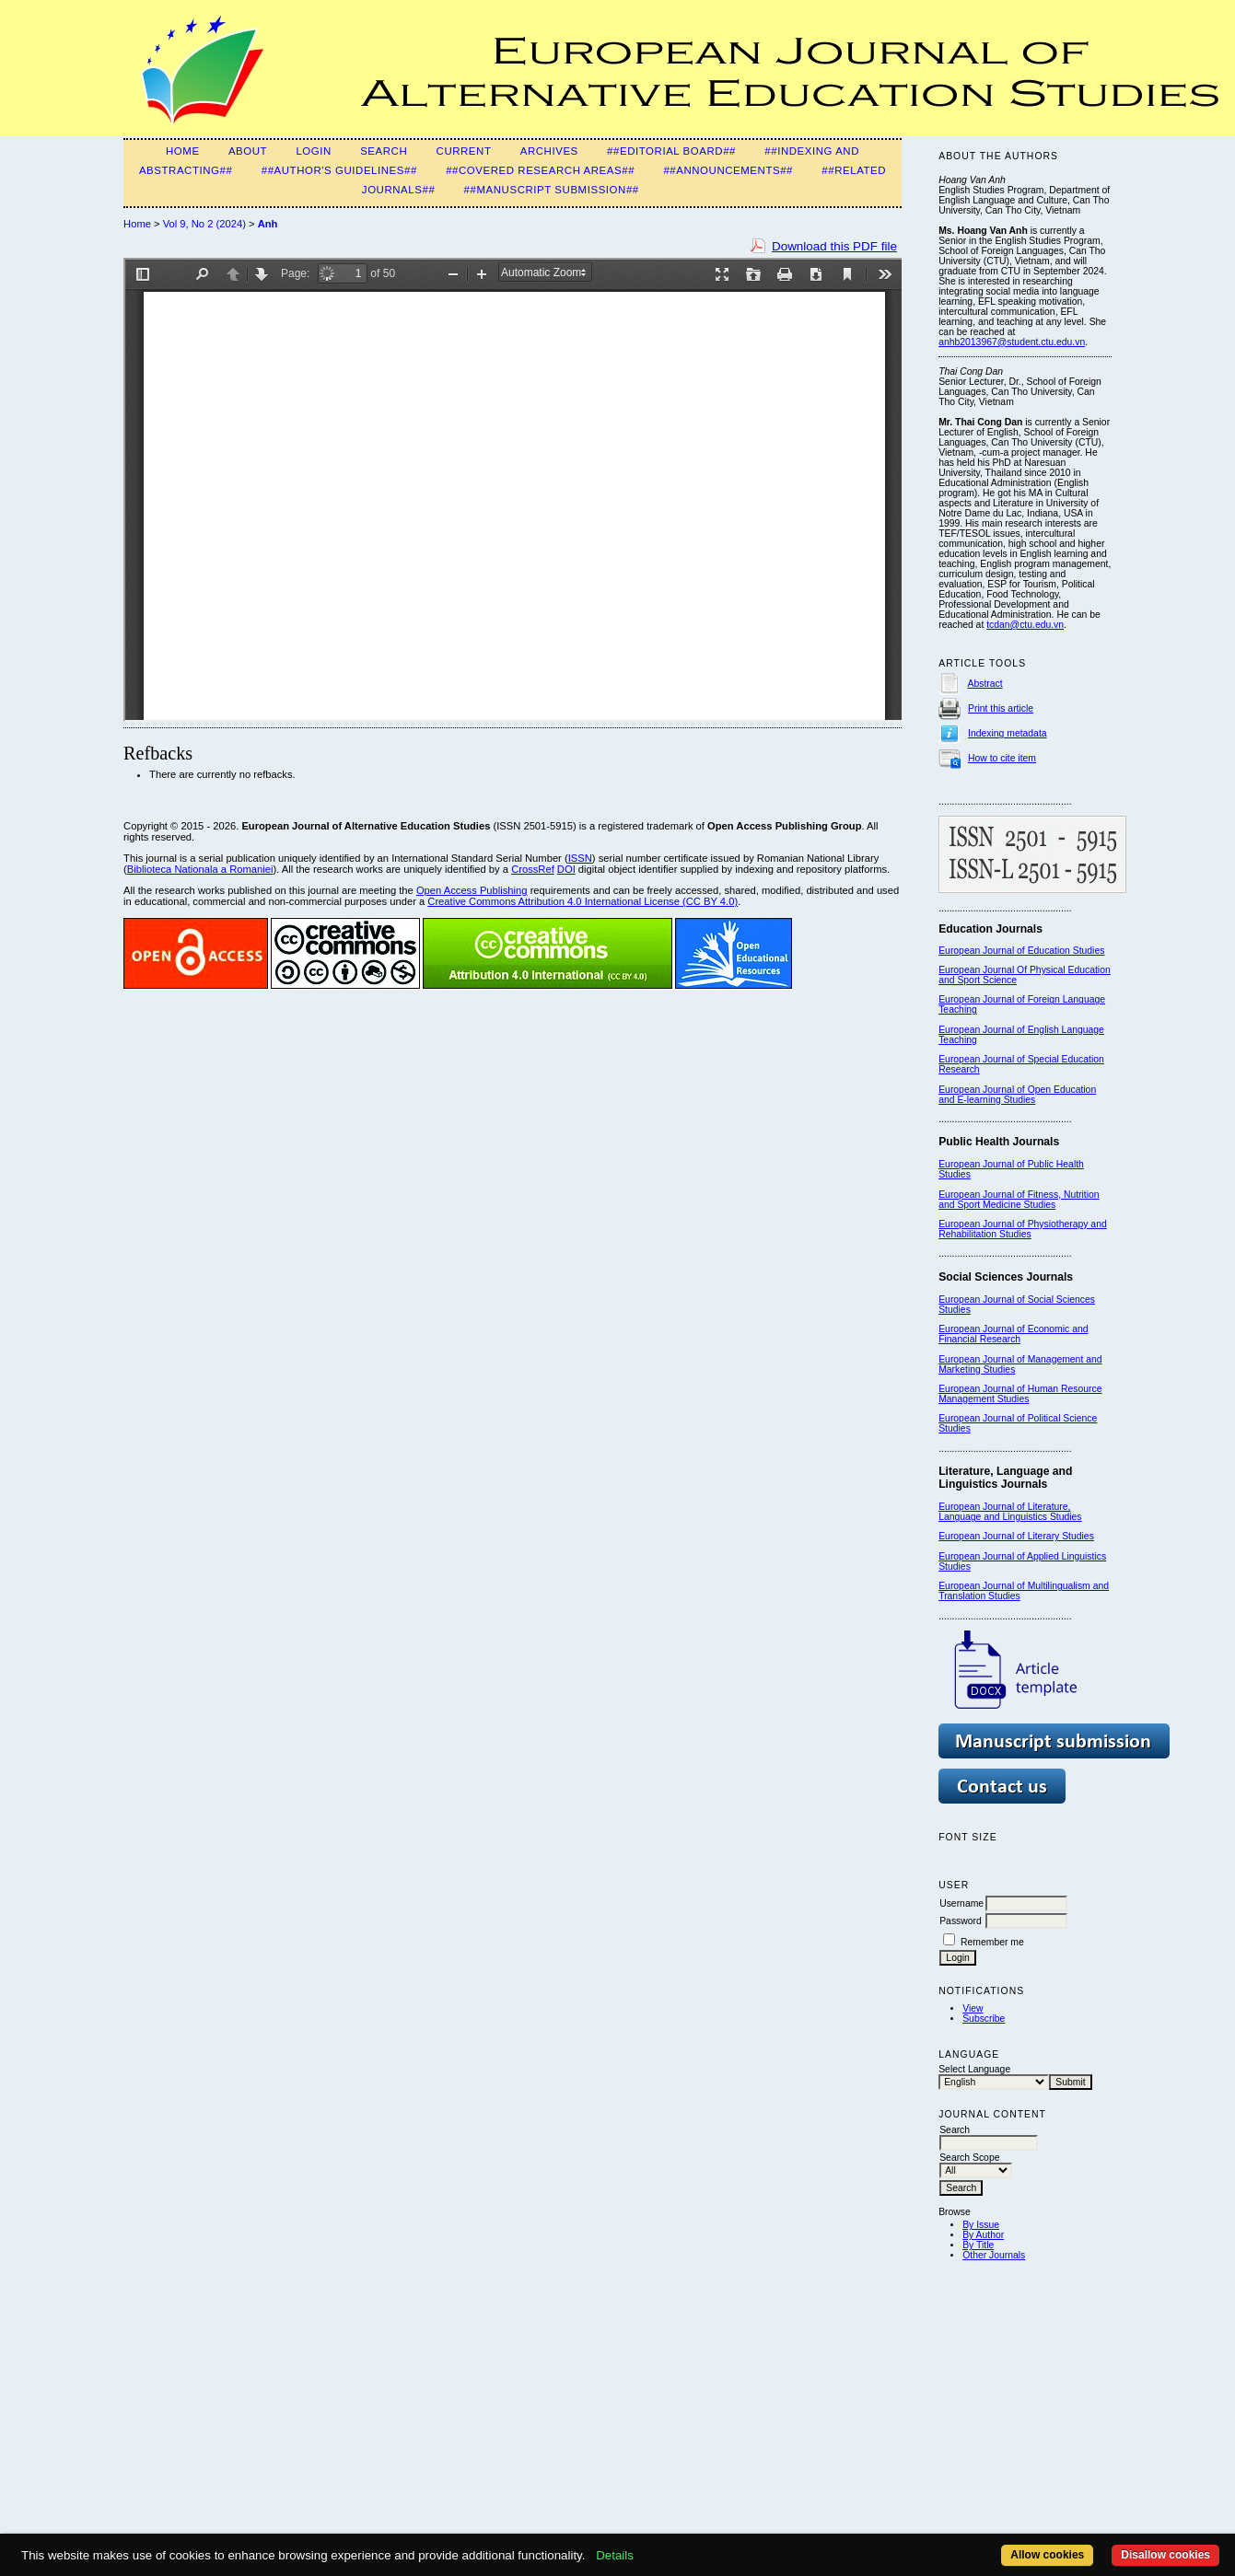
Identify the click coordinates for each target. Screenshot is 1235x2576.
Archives (549, 151)
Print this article (1000, 708)
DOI (566, 869)
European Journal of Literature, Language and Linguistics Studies (1009, 1512)
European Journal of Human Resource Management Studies (1019, 1394)
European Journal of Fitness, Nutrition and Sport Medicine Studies (1018, 1199)
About (247, 151)
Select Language (974, 2069)
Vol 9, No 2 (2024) (204, 223)
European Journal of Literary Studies (1016, 1536)
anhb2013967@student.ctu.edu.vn (1011, 342)
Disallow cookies (1165, 2554)
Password (960, 1921)
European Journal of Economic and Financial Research (1013, 1334)
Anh (268, 223)
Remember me (992, 1942)
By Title (978, 2245)
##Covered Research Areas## (540, 170)
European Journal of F (985, 999)
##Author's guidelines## (339, 170)
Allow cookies (1047, 2554)
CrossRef (532, 869)
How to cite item (1002, 758)
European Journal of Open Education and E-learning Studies (1017, 1095)
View (972, 2008)
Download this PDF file (834, 246)
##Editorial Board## (671, 151)
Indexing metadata (1007, 733)
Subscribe (983, 2018)
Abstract (985, 684)
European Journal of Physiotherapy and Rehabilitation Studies (1022, 1229)
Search (383, 151)
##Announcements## (728, 170)
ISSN (580, 858)
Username (961, 1903)
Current (464, 151)
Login (313, 151)
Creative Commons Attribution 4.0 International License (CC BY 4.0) (582, 901)
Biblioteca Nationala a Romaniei (200, 869)
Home (183, 151)
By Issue (980, 2225)
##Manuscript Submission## (551, 189)
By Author (983, 2235)
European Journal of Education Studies (1021, 951)
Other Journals (993, 2255)
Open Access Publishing (472, 890)
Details (615, 2555)
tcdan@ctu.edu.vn (1025, 625)
